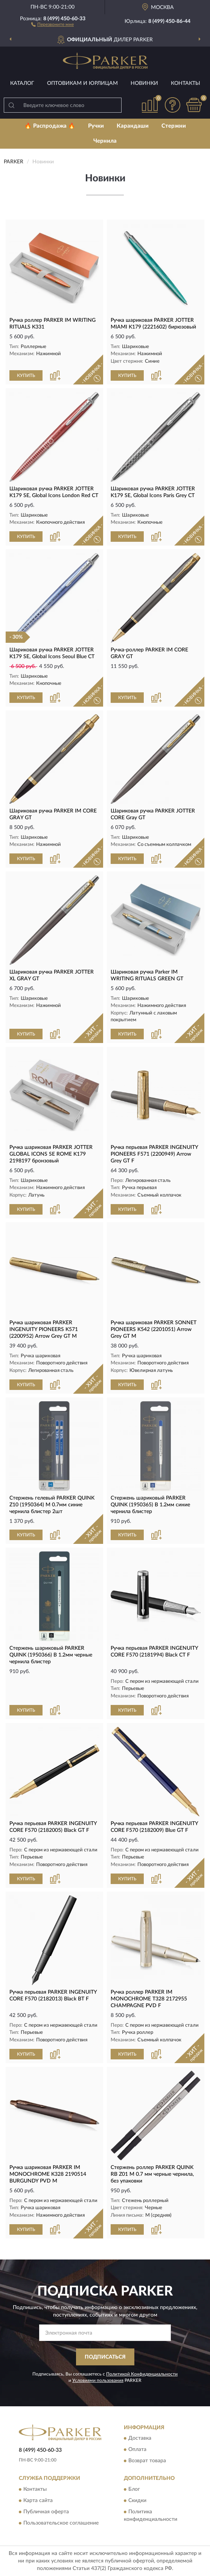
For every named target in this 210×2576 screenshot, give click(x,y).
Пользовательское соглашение (61, 2523)
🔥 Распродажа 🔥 (49, 126)
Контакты (185, 83)
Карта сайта (38, 2500)
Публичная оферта (46, 2511)
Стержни (173, 126)
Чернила (105, 141)
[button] (52, 24)
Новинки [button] (144, 83)
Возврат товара (147, 2461)
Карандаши (133, 126)
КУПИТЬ (26, 375)
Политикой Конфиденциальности (142, 2374)
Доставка (139, 2438)
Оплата (137, 2449)
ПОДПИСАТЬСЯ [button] (105, 2357)
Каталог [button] (22, 83)
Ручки (96, 126)
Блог (134, 2489)
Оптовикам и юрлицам (82, 83)
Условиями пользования (97, 2380)
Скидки (137, 2500)
